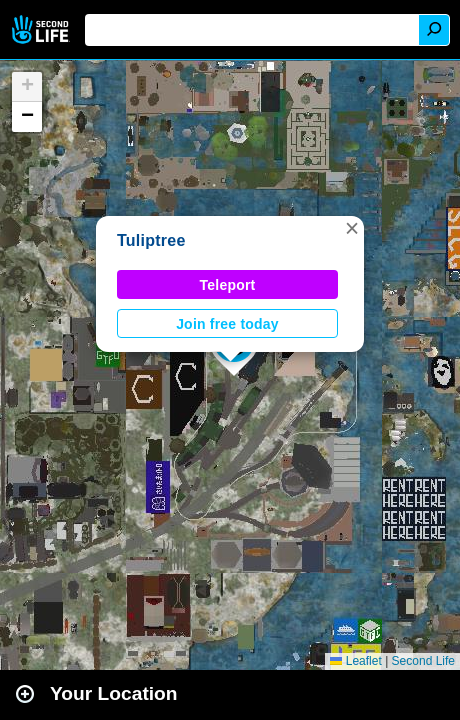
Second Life (42, 29)
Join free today (227, 324)
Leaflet (355, 661)
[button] (352, 228)
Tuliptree (151, 240)
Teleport (228, 285)
